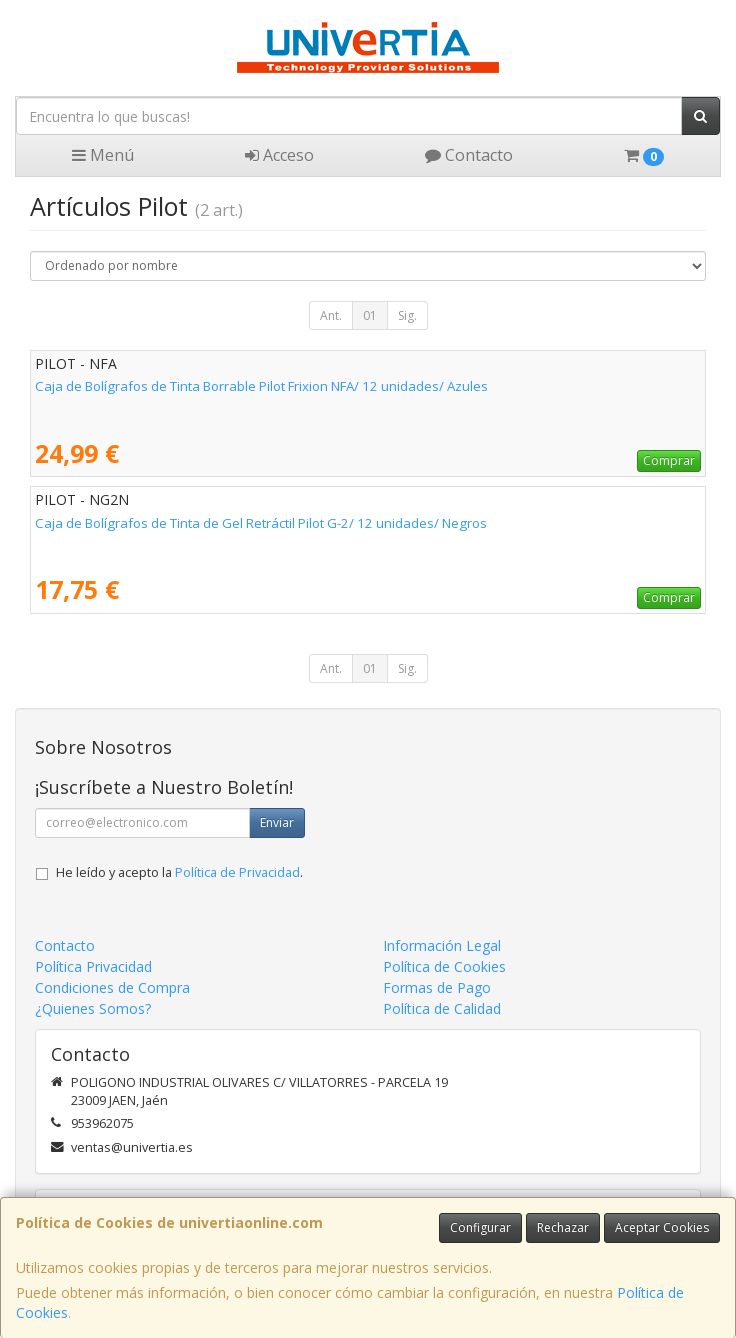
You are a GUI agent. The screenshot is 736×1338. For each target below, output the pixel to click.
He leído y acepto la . (179, 872)
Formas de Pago (437, 987)
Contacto (469, 155)
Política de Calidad (442, 1008)
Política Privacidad (93, 966)
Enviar (277, 822)
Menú (103, 155)
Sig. (407, 315)
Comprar (669, 460)
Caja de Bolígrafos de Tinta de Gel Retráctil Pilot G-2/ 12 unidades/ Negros (261, 523)
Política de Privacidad (237, 872)
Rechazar (563, 1227)
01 (370, 315)
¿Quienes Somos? (93, 1008)
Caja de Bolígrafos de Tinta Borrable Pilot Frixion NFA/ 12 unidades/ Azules (261, 386)
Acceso (279, 155)
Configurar (480, 1227)
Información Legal (442, 945)
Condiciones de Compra (112, 987)
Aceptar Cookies (662, 1227)
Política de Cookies (444, 966)
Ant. (331, 315)
